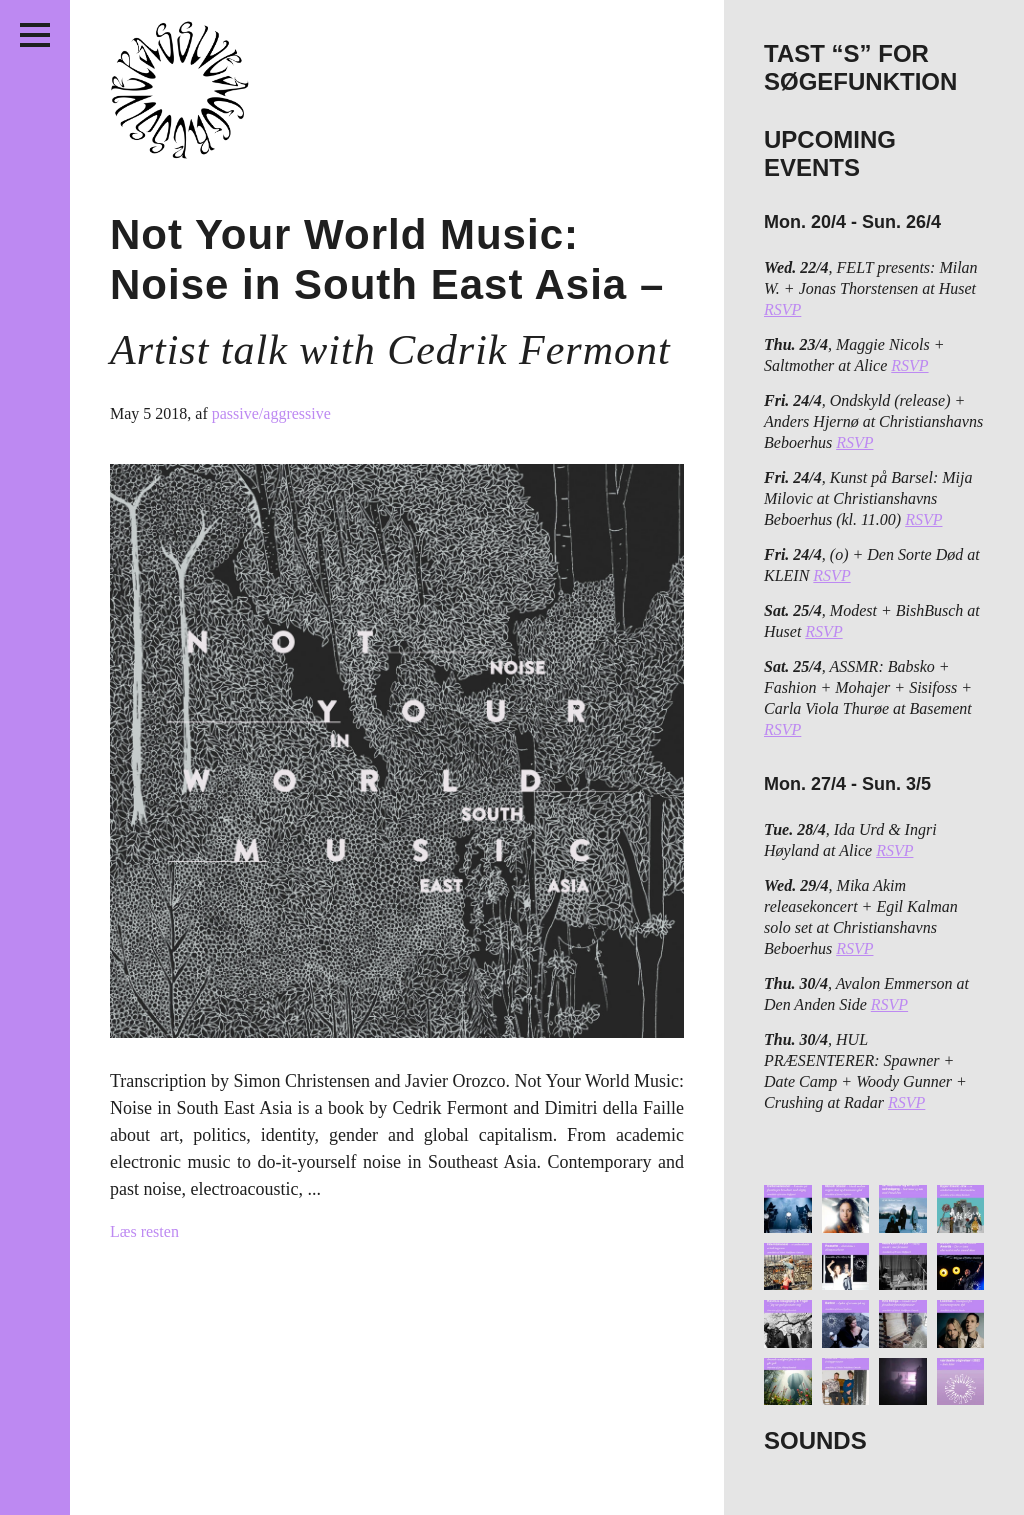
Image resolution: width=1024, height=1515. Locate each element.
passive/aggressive (271, 413)
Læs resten (144, 1231)
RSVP (782, 309)
